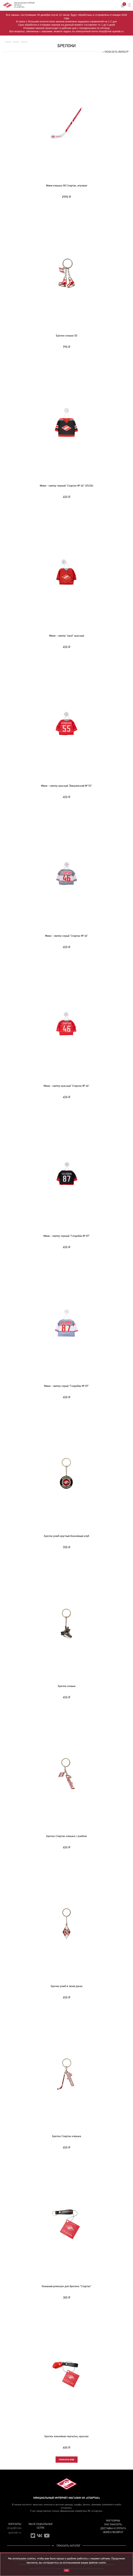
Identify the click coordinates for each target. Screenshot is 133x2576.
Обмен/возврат (113, 2532)
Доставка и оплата (113, 2528)
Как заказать (113, 2524)
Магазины (113, 2520)
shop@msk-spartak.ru (14, 2530)
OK (66, 2570)
